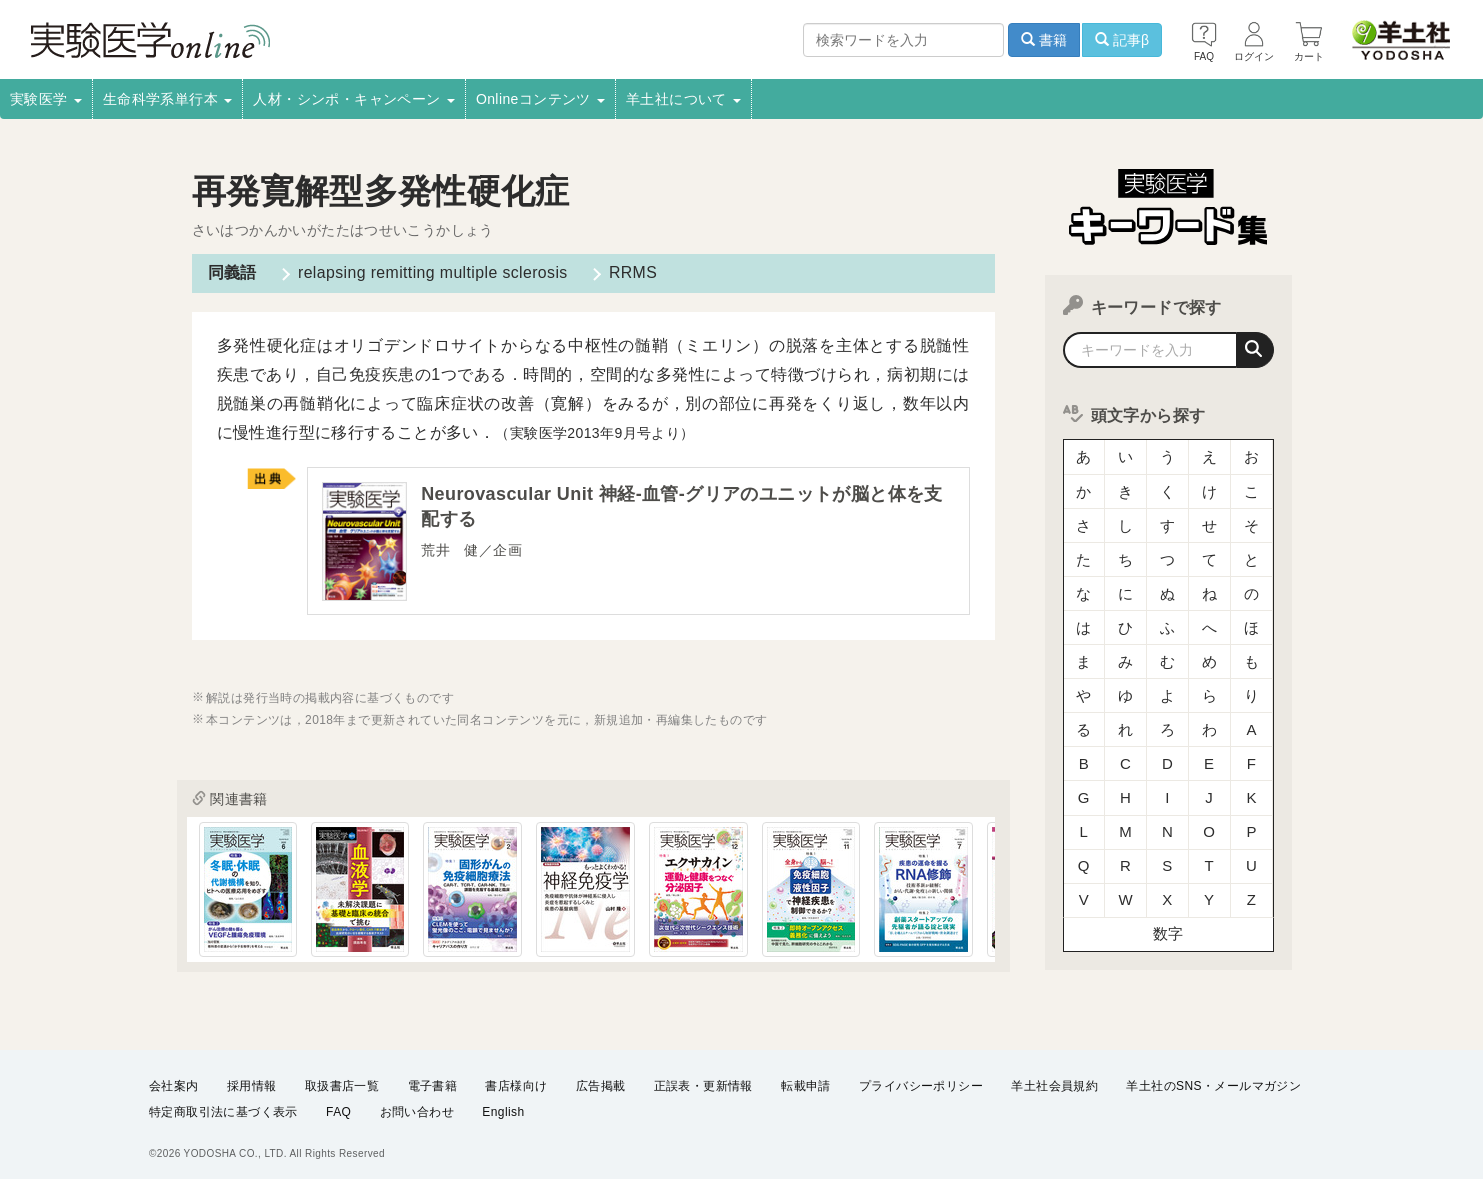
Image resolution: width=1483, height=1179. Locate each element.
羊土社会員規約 (1054, 1079)
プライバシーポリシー (921, 1079)
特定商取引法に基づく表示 (223, 1105)
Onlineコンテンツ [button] (540, 99)
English (503, 1105)
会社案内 (174, 1079)
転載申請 (806, 1079)
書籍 (1044, 40)
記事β (1122, 40)
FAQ (338, 1105)
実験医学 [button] (46, 99)
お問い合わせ (417, 1105)
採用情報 (252, 1079)
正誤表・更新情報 (703, 1079)
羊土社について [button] (683, 99)
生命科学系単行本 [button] (168, 99)
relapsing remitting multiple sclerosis (433, 272)
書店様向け (516, 1079)
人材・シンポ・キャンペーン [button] (354, 99)
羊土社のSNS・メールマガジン (1213, 1079)
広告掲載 (601, 1079)
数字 (1168, 904)
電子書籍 (433, 1079)
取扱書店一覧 (342, 1079)
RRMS (633, 272)
